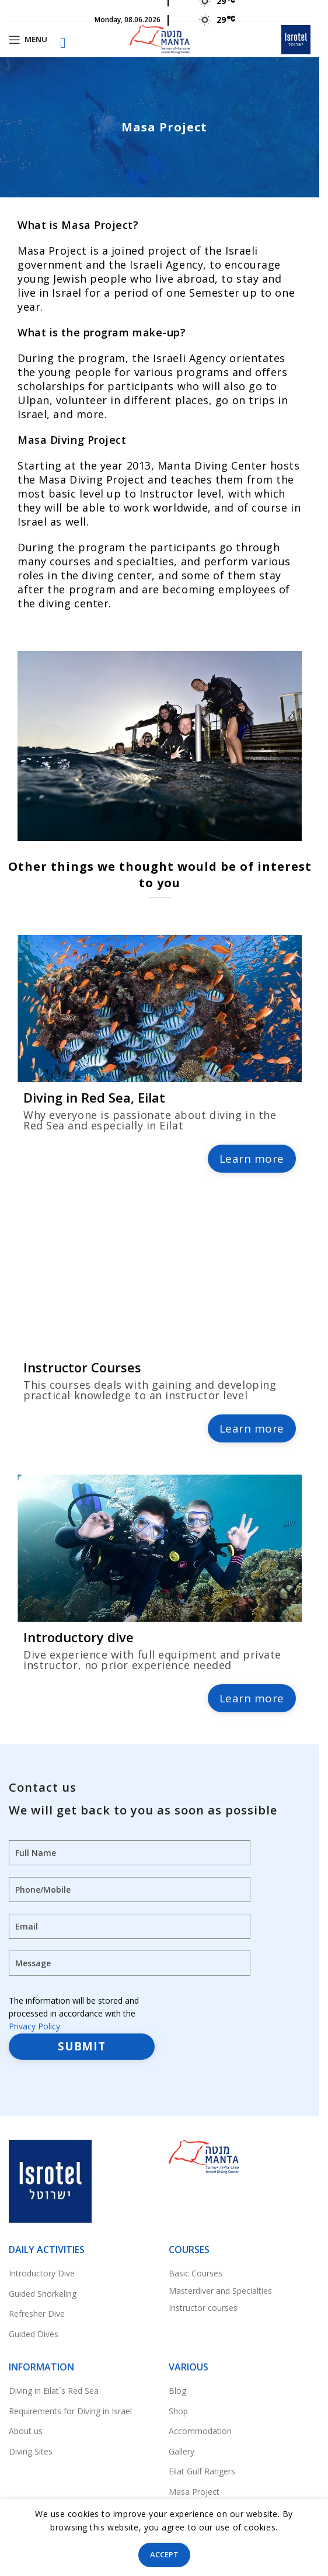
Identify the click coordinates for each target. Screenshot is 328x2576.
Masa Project (194, 2491)
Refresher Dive (37, 2313)
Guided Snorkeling (42, 2293)
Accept (164, 2554)
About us (26, 2430)
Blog (177, 2390)
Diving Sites (31, 2451)
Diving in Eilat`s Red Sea (54, 2390)
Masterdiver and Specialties (220, 2290)
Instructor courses (203, 2307)
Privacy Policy (34, 2026)
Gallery (181, 2451)
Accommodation (200, 2430)
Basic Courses (195, 2273)
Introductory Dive (42, 2273)
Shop (178, 2411)
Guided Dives (33, 2333)
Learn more (252, 1158)
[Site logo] (160, 38)
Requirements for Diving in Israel (70, 2411)
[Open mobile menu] (28, 39)
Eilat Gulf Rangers (202, 2471)
